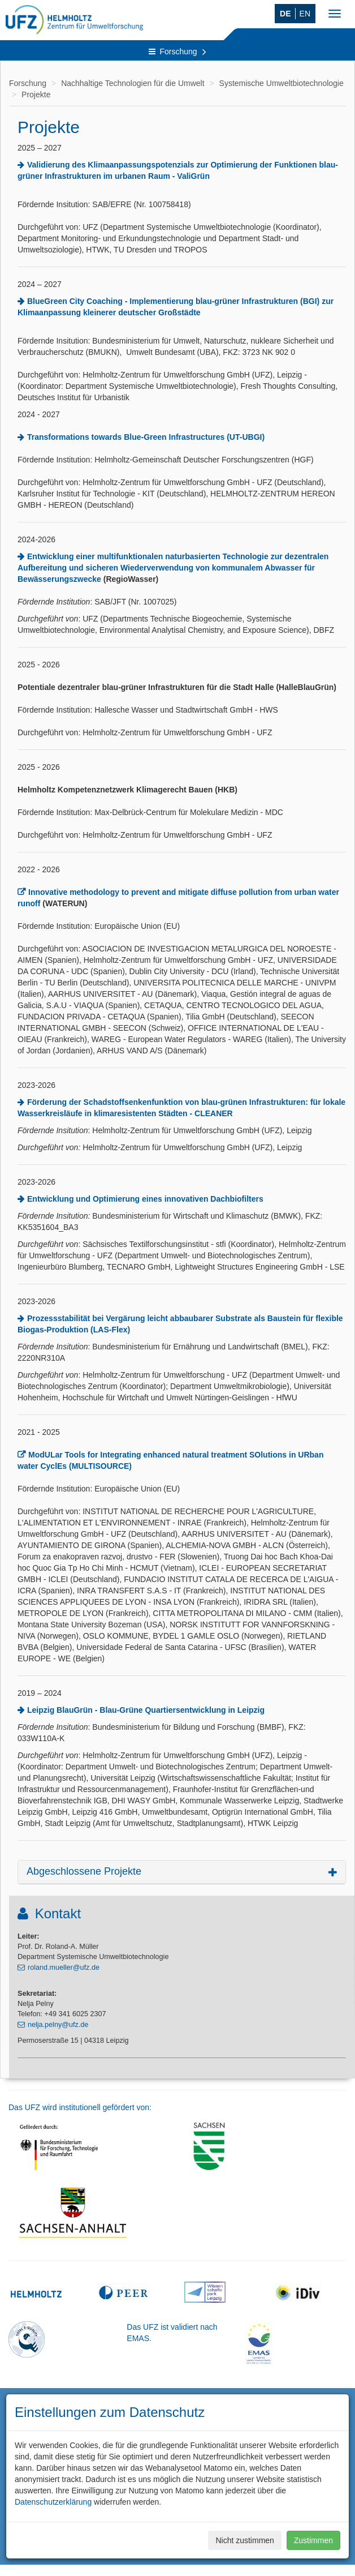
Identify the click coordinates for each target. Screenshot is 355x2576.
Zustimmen (313, 2540)
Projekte (35, 94)
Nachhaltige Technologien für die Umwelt (132, 83)
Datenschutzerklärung (53, 2501)
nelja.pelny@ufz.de (58, 2025)
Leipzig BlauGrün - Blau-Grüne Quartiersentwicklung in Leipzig (146, 1710)
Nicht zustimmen (244, 2540)
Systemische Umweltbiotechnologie (281, 83)
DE (285, 13)
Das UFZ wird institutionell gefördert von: (79, 2107)
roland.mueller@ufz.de (63, 1967)
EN (305, 13)
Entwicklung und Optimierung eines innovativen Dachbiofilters (145, 1198)
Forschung (177, 51)
